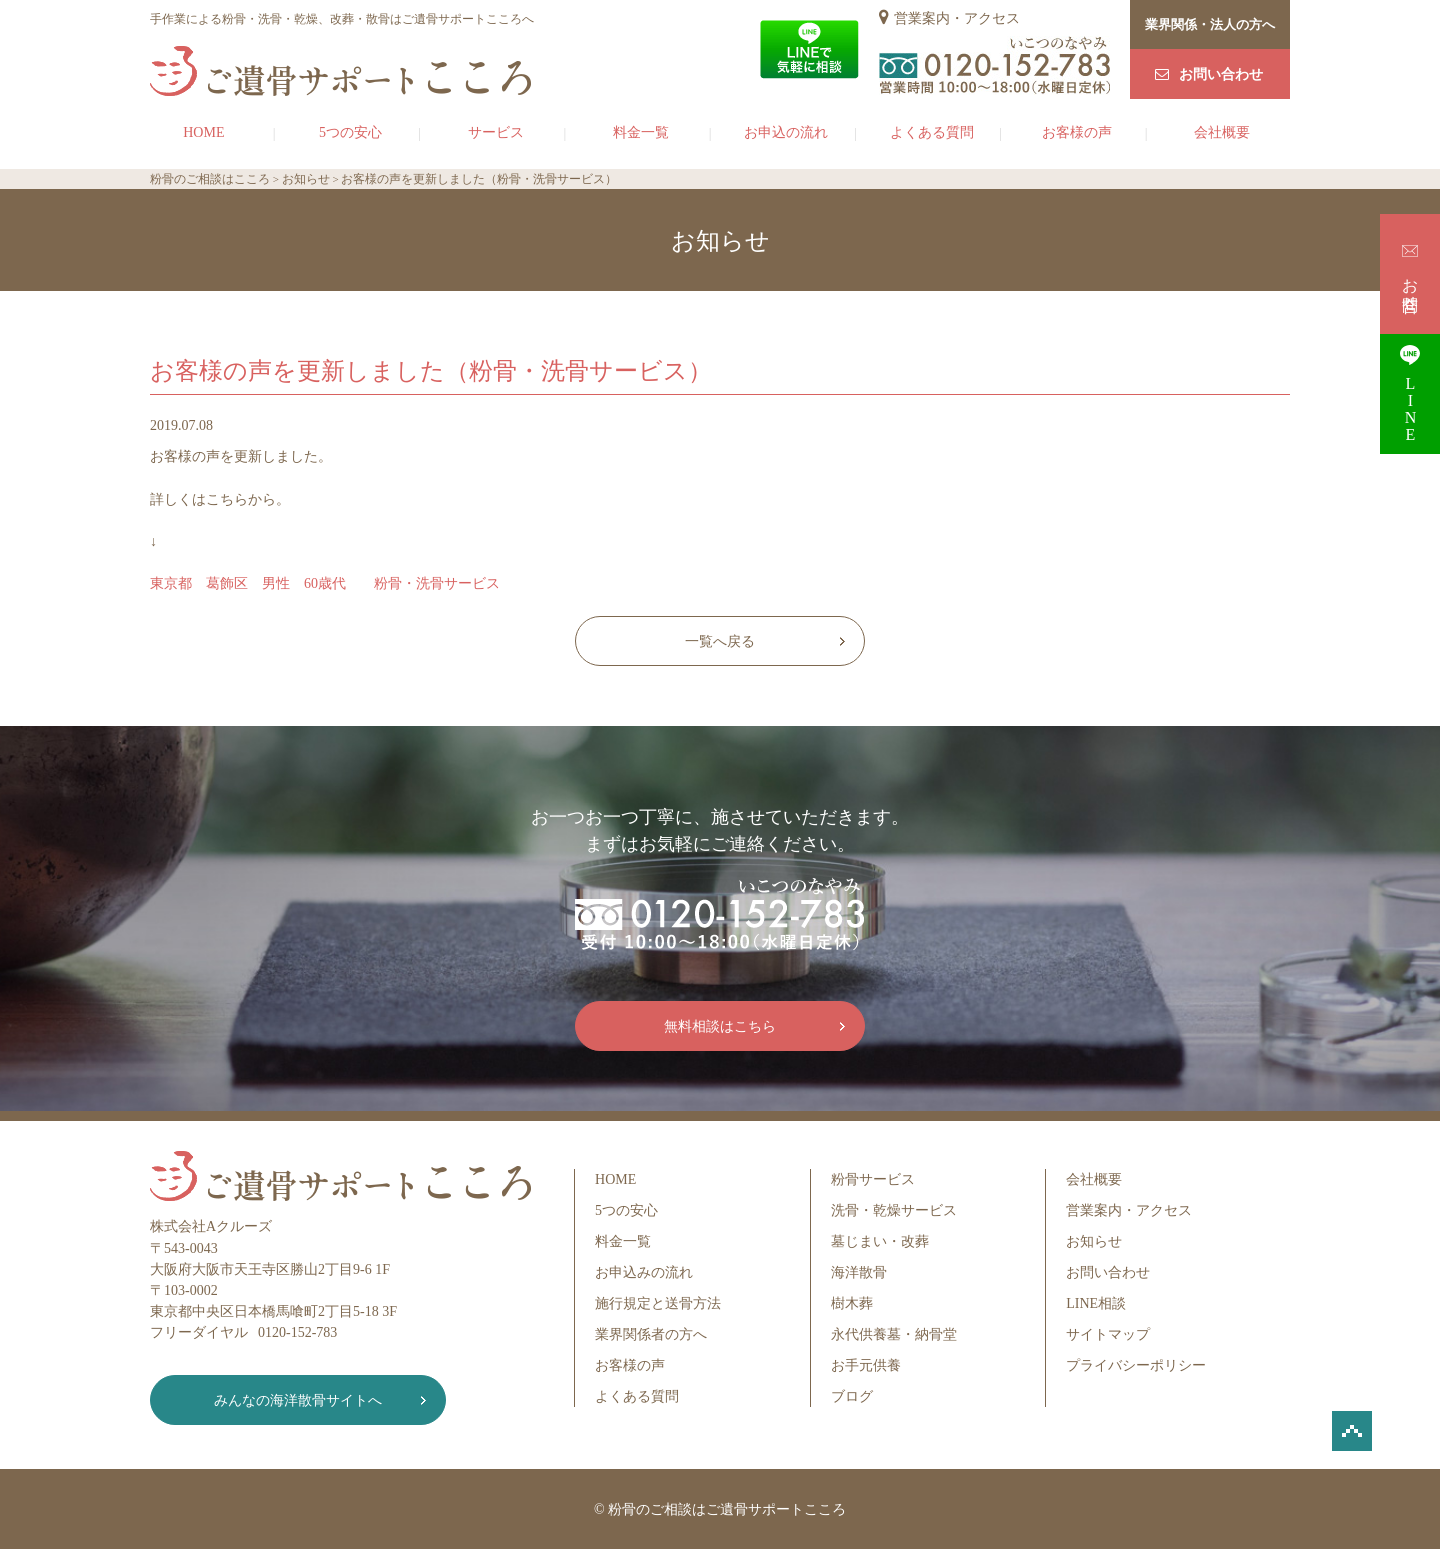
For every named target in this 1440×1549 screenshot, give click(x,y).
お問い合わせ (1221, 74)
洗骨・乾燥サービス (894, 1210)
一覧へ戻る (720, 641)
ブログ (852, 1396)
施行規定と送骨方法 (658, 1303)
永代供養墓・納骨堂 (894, 1334)
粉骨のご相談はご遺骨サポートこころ (727, 1509)
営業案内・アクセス (957, 18)
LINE (1410, 393)
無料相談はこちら (720, 1026)
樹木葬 (852, 1303)
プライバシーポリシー (1136, 1365)
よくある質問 (932, 132)
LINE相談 (1096, 1303)
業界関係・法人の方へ (1210, 24)
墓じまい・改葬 (880, 1241)
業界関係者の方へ (651, 1334)
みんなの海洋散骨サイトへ (295, 1400)
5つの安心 (350, 132)
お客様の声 (1077, 132)
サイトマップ (1108, 1334)
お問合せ (1410, 273)
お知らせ (1094, 1241)
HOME (203, 132)
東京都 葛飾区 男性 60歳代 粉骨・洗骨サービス (325, 583)
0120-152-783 (297, 1332)
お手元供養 (866, 1365)
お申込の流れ (786, 132)
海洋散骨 (859, 1272)
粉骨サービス (873, 1179)
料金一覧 (641, 132)
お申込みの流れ (644, 1272)
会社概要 (1222, 132)
